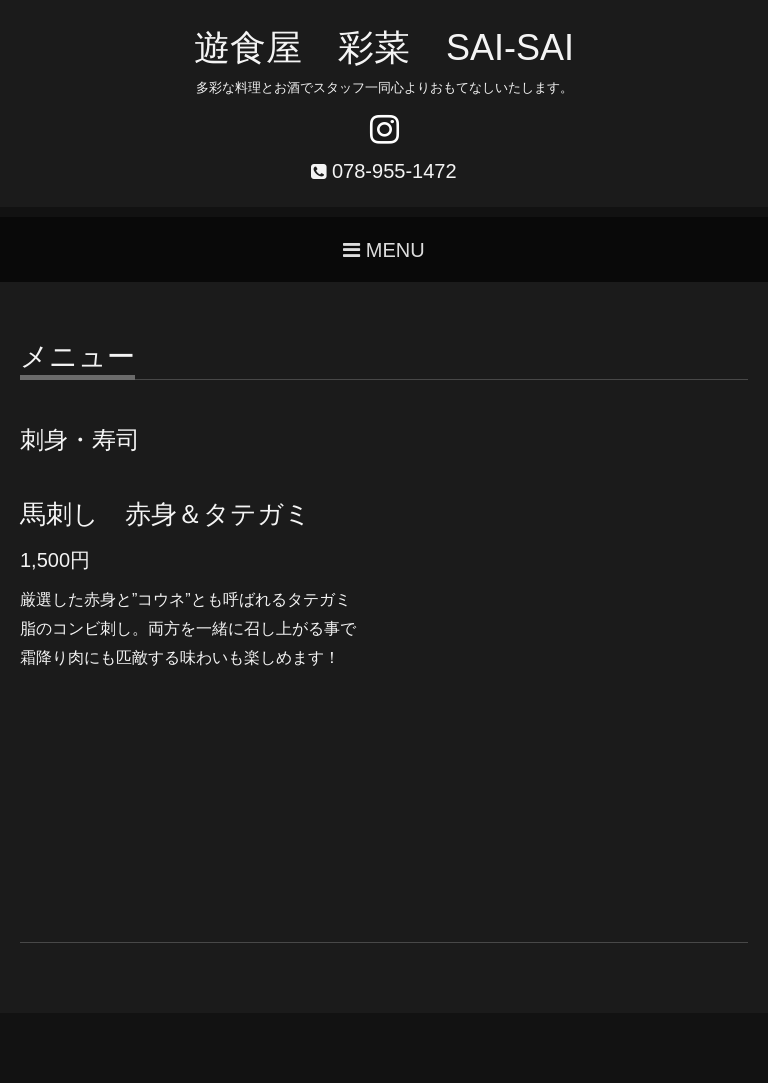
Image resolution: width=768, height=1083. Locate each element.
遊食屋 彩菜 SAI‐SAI (384, 47)
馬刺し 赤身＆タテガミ (165, 514)
